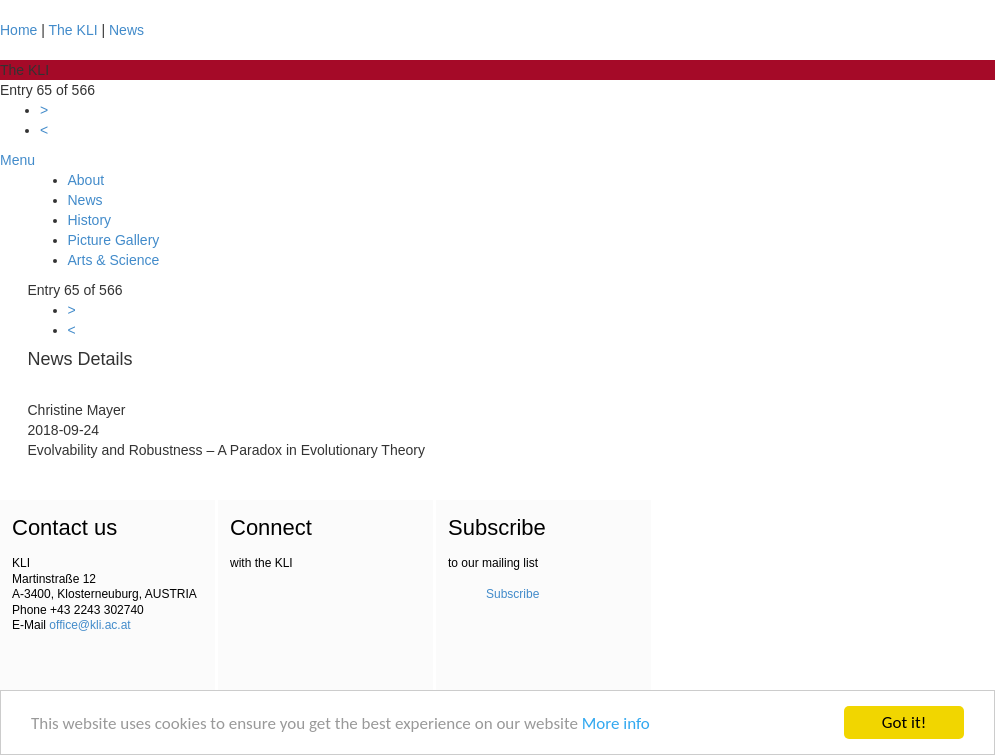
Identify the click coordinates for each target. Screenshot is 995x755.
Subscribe (512, 594)
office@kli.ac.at (89, 625)
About (86, 180)
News (126, 30)
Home (18, 30)
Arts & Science (114, 260)
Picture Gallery (114, 240)
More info (616, 723)
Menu (17, 160)
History (90, 220)
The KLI (73, 30)
